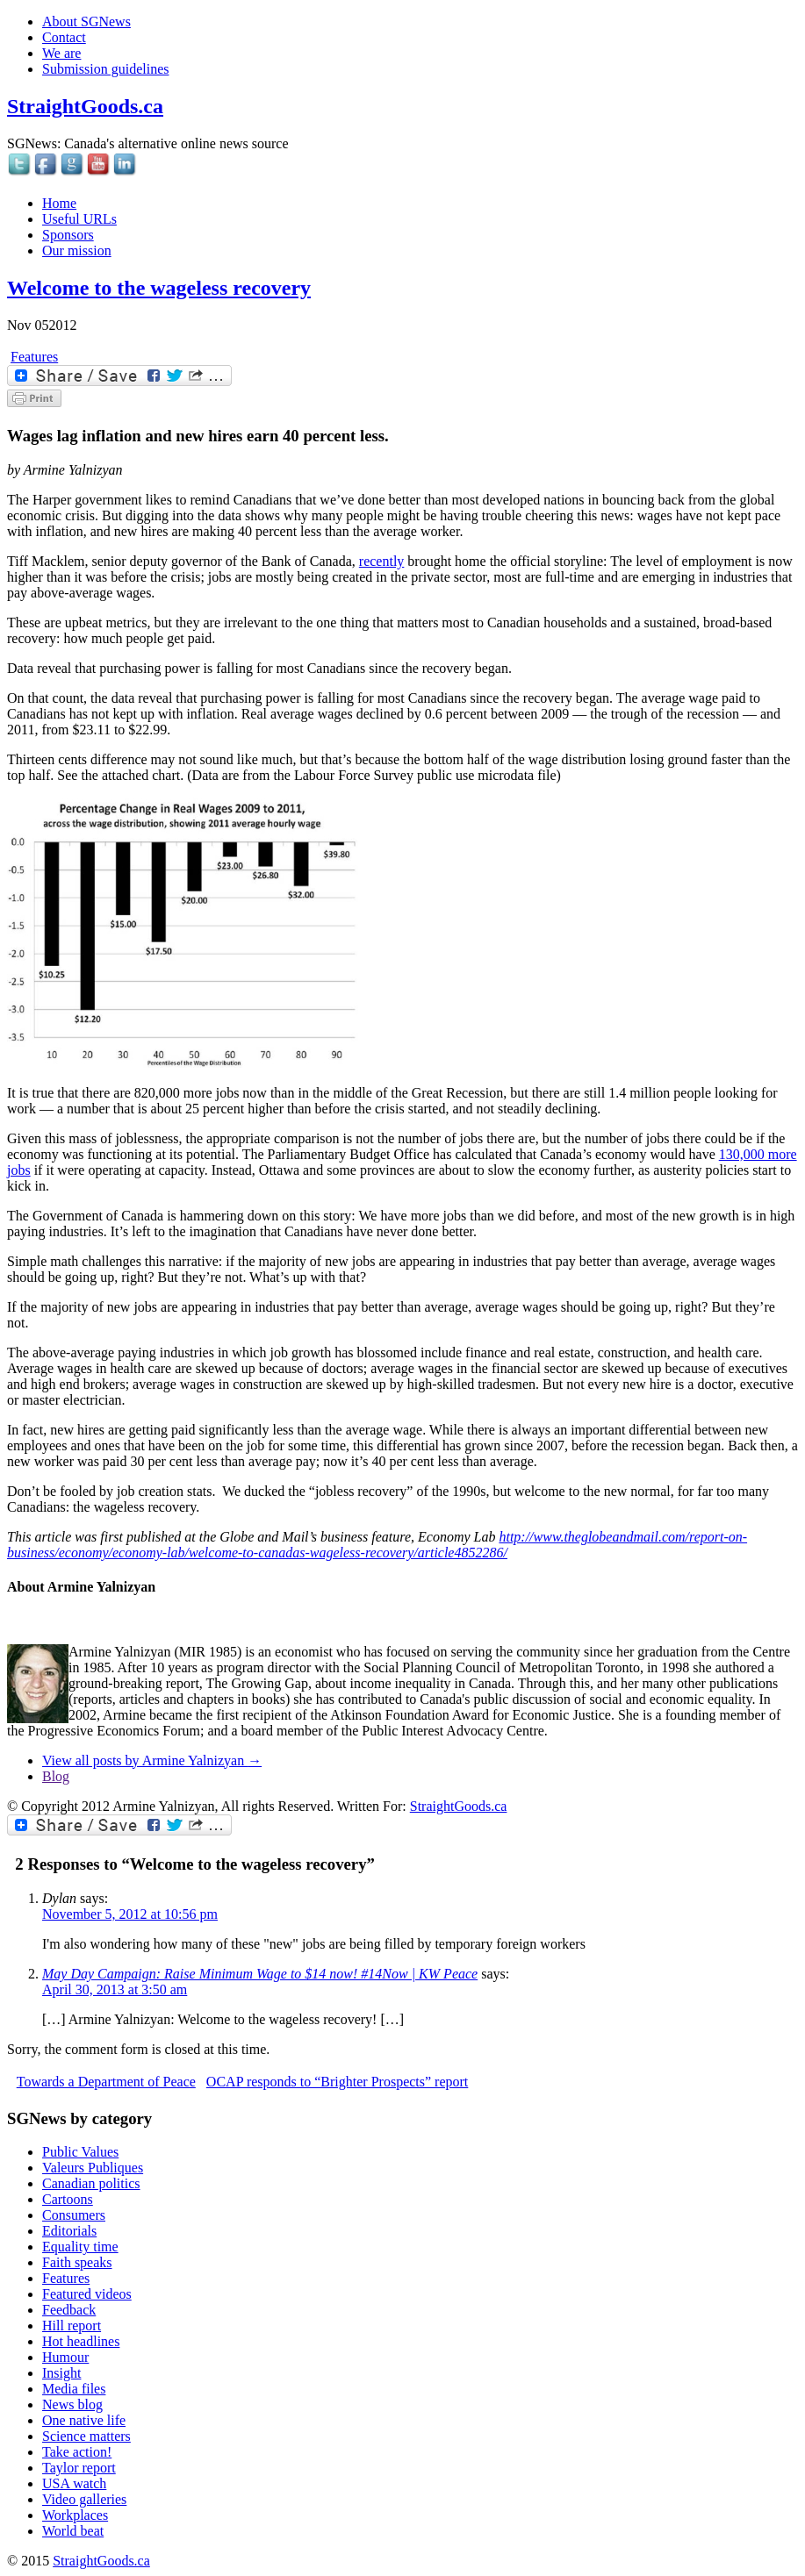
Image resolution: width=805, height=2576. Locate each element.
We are (61, 53)
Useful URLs (79, 218)
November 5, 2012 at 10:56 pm (130, 1914)
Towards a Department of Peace (106, 2081)
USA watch (74, 2483)
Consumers (73, 2214)
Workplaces (75, 2515)
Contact (64, 37)
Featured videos (87, 2293)
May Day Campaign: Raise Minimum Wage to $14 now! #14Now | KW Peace (260, 1973)
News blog (72, 2404)
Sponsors (68, 234)
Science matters (86, 2436)
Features (34, 356)
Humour (65, 2357)
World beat (73, 2530)
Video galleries (84, 2499)
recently (382, 561)
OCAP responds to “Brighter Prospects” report (337, 2081)
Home (59, 203)
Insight (61, 2372)
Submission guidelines (105, 68)
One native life (84, 2420)
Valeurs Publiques (92, 2167)
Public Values (80, 2151)
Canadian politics (91, 2183)
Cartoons (67, 2199)
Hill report (71, 2325)
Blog (55, 1776)
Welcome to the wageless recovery (159, 287)
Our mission (76, 250)
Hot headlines (80, 2341)
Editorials (69, 2230)
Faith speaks (77, 2262)
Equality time (80, 2246)
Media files (73, 2388)
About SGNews (86, 21)
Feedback (69, 2309)
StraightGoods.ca (85, 106)
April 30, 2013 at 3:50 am (114, 1989)
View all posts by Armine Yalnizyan (152, 1760)
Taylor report (79, 2467)
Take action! (76, 2451)
